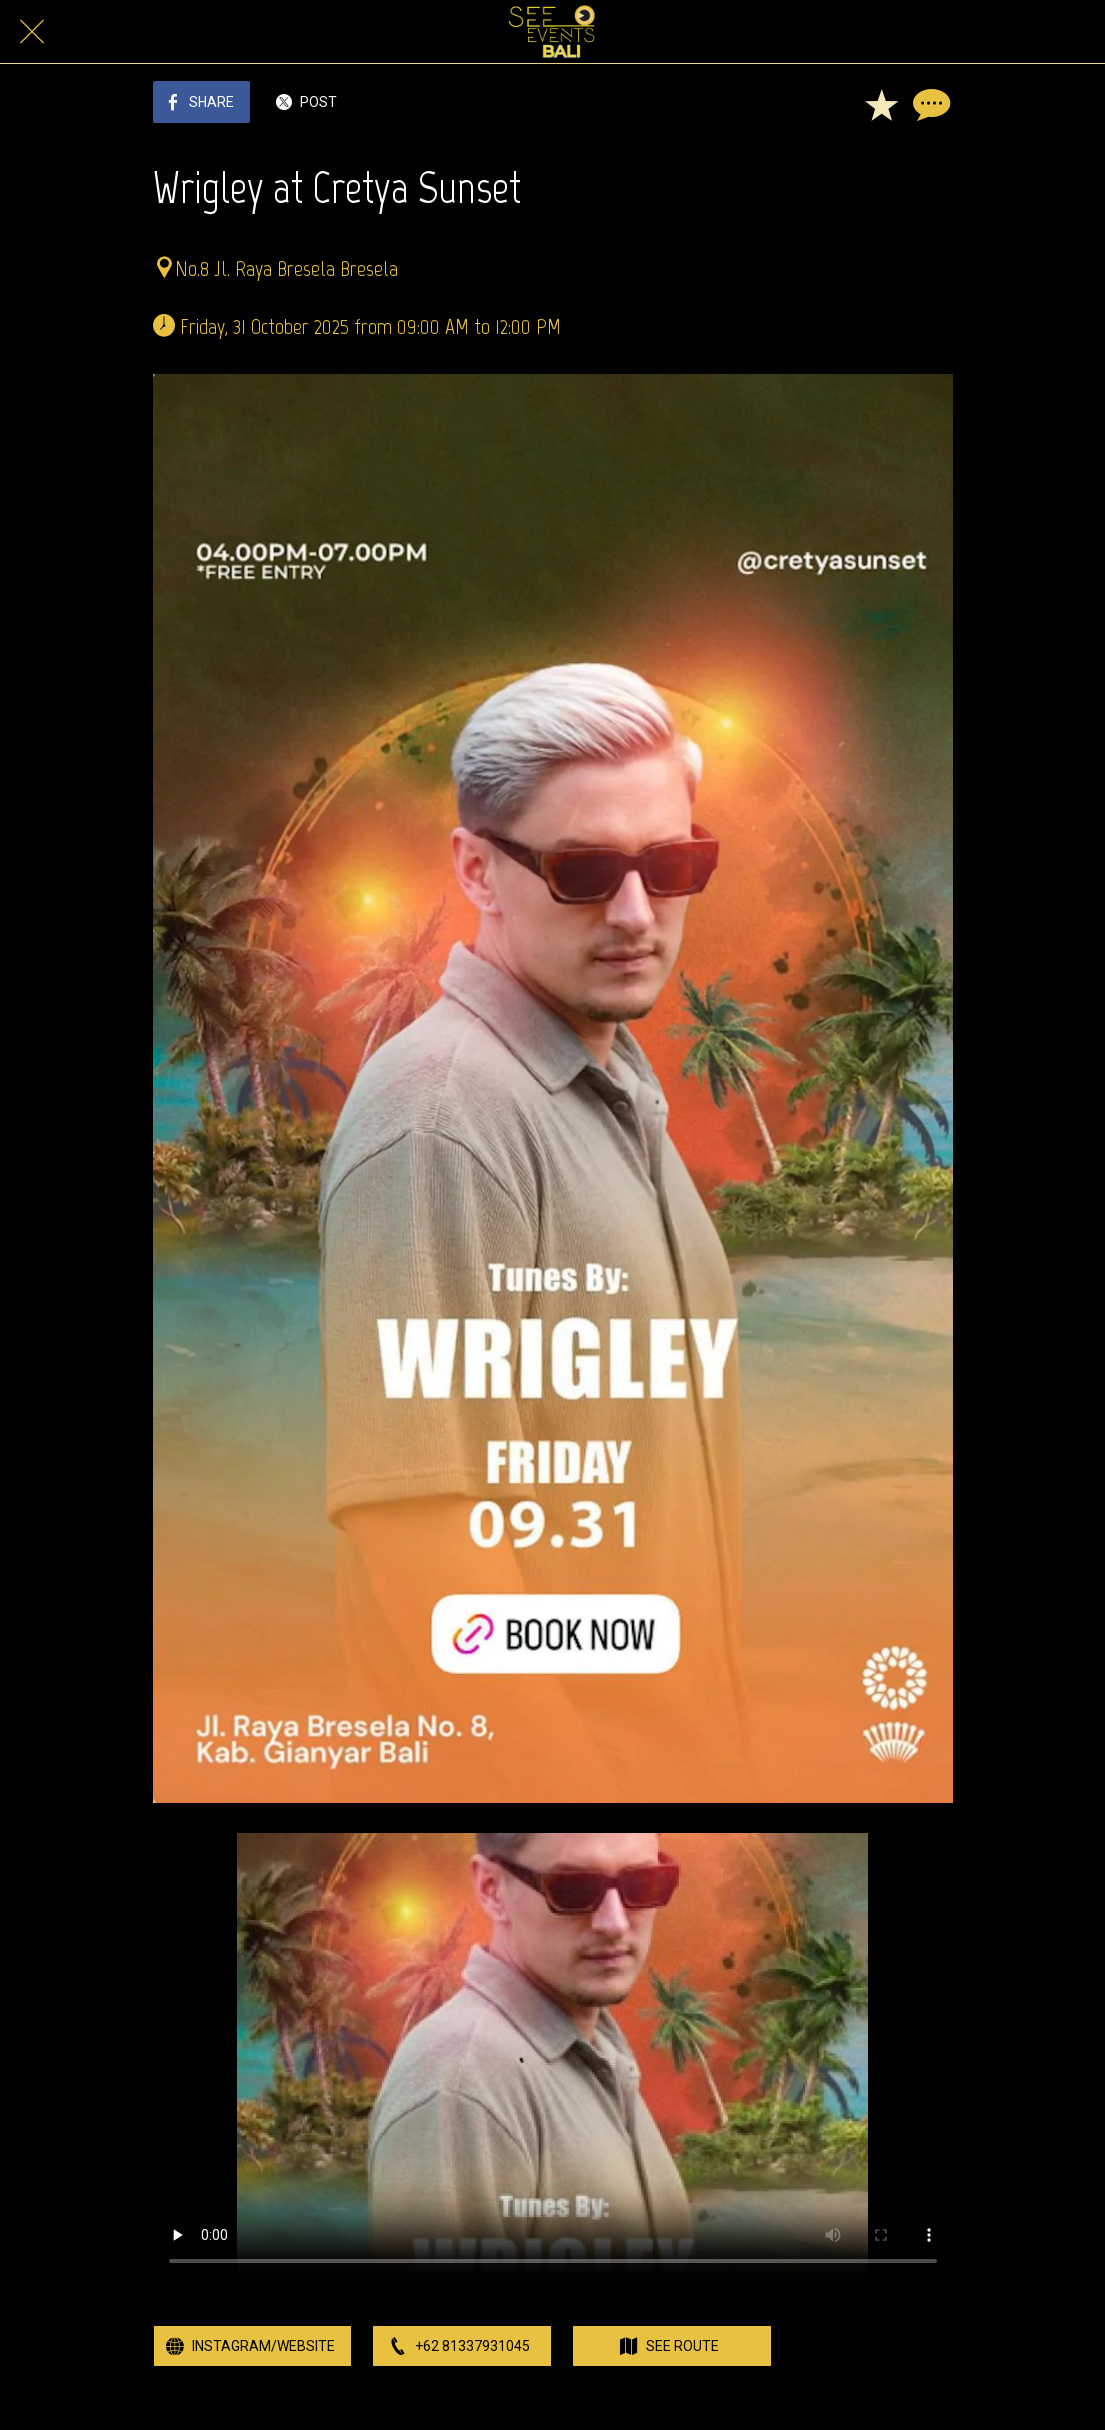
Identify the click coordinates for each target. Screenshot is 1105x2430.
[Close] (32, 32)
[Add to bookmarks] (881, 104)
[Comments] (929, 104)
